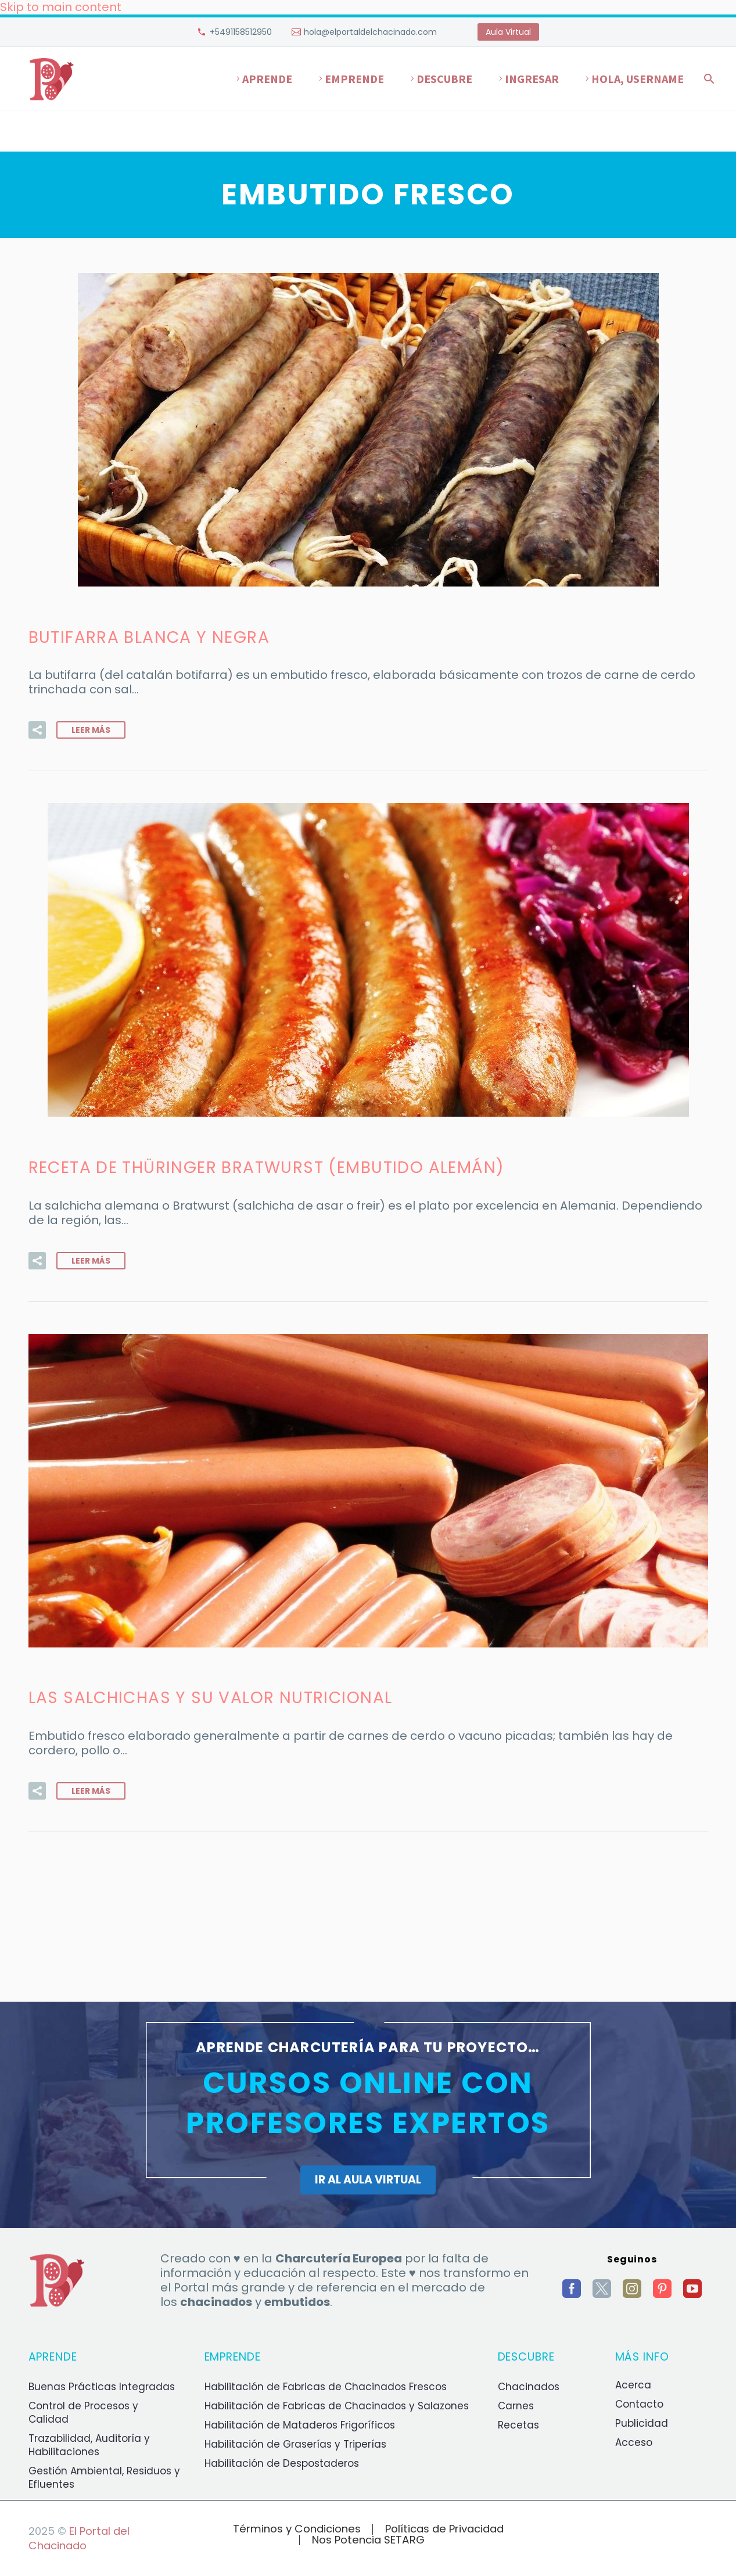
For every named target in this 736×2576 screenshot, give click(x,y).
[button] (37, 730)
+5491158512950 (241, 32)
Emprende (354, 78)
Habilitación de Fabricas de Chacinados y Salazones (336, 2406)
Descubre (444, 78)
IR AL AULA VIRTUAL (368, 2180)
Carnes (516, 2406)
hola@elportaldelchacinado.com (370, 32)
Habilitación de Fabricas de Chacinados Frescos (325, 2387)
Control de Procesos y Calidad (83, 2412)
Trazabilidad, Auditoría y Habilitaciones (89, 2445)
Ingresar (532, 78)
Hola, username (637, 78)
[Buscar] (707, 78)
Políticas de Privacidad (444, 2529)
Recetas (518, 2425)
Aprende (267, 78)
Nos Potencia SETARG (368, 2540)
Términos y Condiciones (297, 2529)
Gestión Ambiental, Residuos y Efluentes (104, 2477)
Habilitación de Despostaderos (281, 2463)
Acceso (633, 2442)
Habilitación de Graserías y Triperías (295, 2444)
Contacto (639, 2404)
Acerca (633, 2385)
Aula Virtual (508, 32)
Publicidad (641, 2423)
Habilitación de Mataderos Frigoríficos (299, 2425)
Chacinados (528, 2387)
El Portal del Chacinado (79, 2538)
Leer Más (90, 730)
